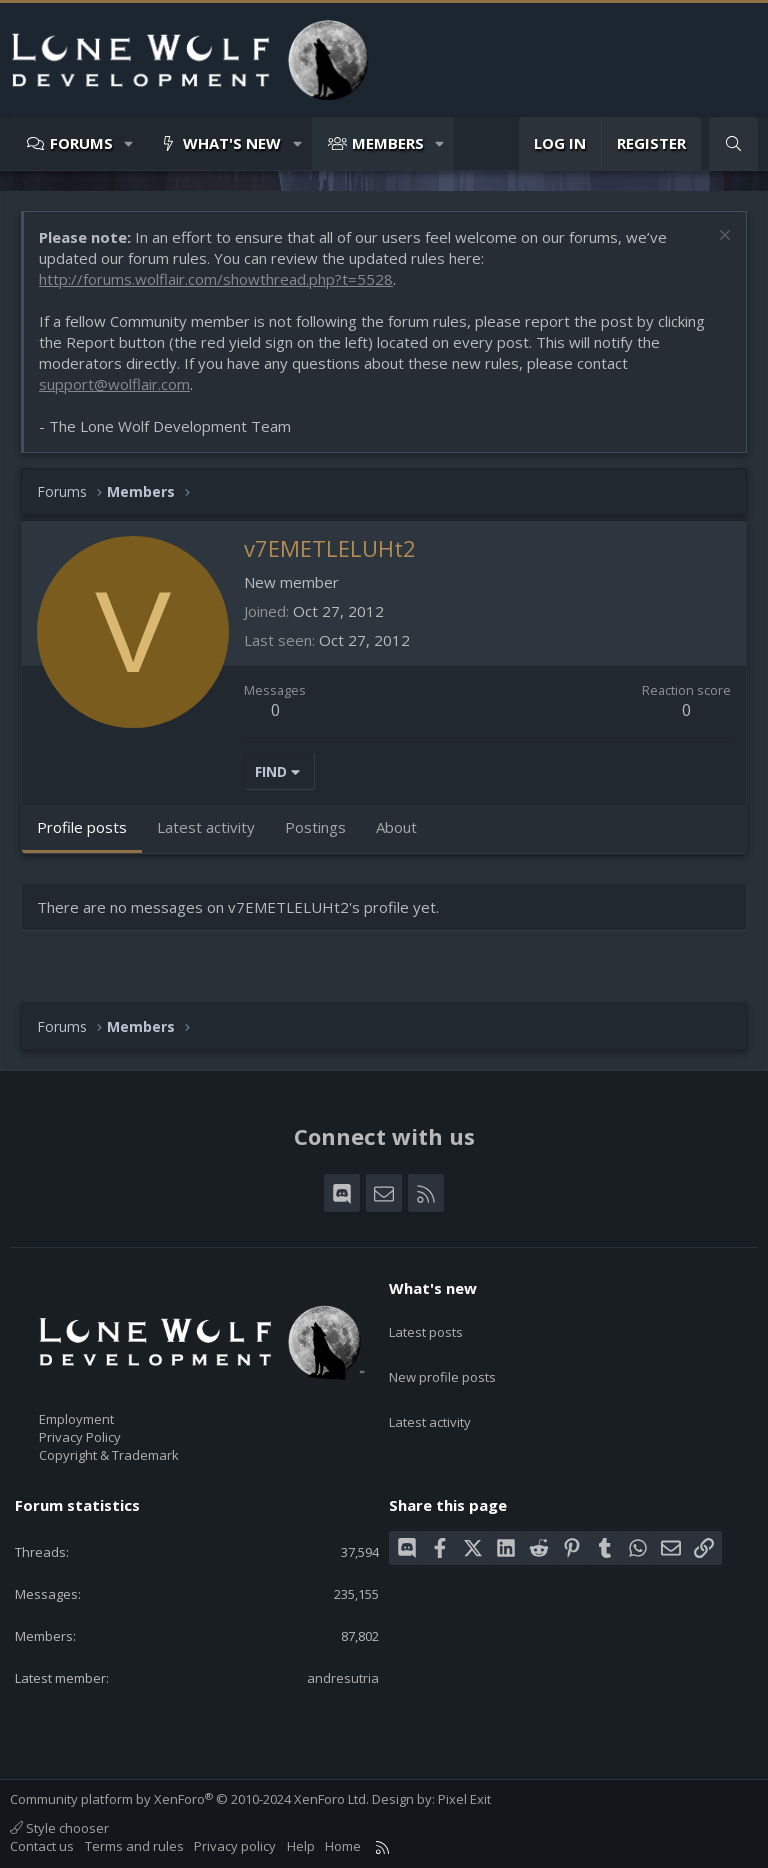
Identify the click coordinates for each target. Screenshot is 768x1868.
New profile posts (442, 1359)
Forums (81, 143)
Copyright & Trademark (109, 1455)
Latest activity (430, 1396)
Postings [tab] (315, 827)
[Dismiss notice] (722, 237)
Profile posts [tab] (82, 827)
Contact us (42, 1846)
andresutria (343, 1678)
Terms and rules (134, 1846)
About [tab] (396, 827)
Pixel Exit (464, 1799)
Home (343, 1846)
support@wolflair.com (114, 384)
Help (301, 1846)
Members (388, 143)
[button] (129, 143)
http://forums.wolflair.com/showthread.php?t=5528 (216, 279)
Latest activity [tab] (206, 827)
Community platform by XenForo (189, 1799)
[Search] (733, 143)
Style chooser (59, 1828)
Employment (76, 1419)
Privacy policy (235, 1846)
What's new (232, 143)
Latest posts (426, 1323)
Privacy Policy (80, 1437)
